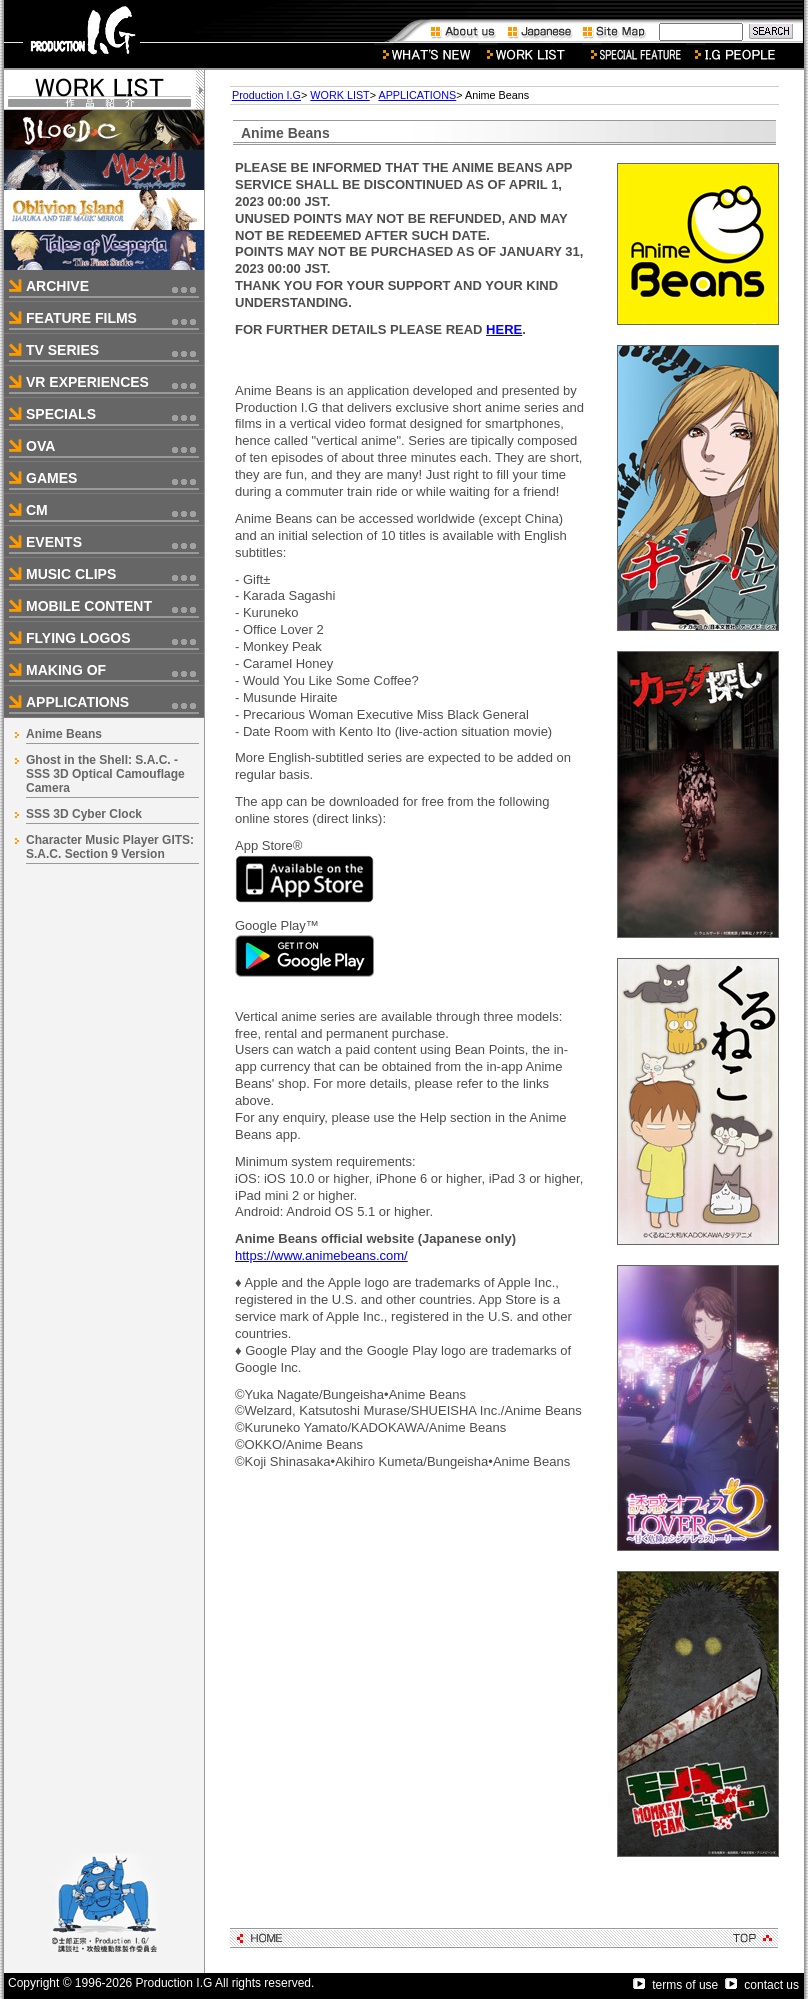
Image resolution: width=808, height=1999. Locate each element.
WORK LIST (339, 95)
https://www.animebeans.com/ (321, 1255)
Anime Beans (64, 734)
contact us (762, 1985)
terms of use (675, 1985)
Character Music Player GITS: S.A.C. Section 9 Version (110, 847)
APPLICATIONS (417, 95)
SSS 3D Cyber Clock (84, 814)
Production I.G (266, 95)
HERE (504, 329)
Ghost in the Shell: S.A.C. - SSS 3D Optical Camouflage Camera (105, 774)
